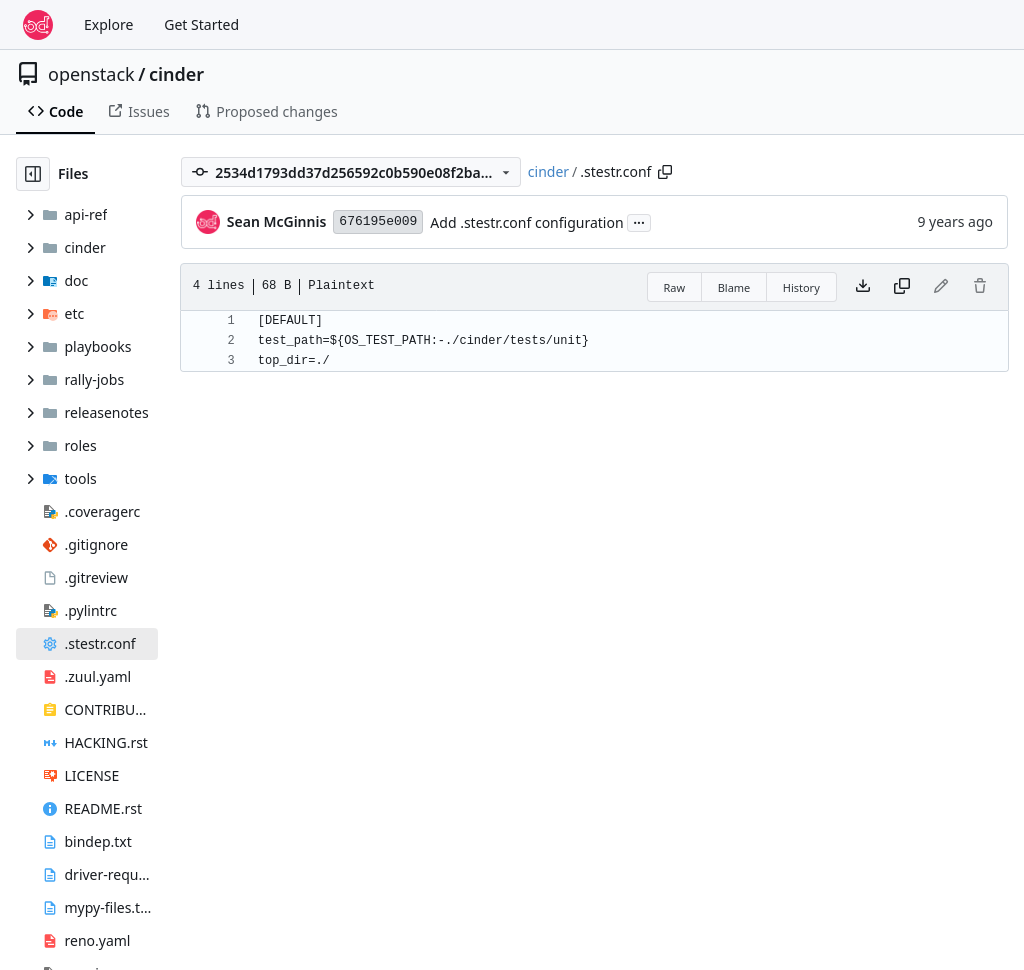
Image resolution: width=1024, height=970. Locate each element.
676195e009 (378, 221)
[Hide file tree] (33, 174)
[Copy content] (902, 287)
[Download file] (863, 287)
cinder (176, 74)
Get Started (201, 24)
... (639, 221)
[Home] (38, 25)
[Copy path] (665, 172)
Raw (675, 287)
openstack (91, 74)
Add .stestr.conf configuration (526, 222)
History (801, 287)
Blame (734, 287)
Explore (108, 24)
